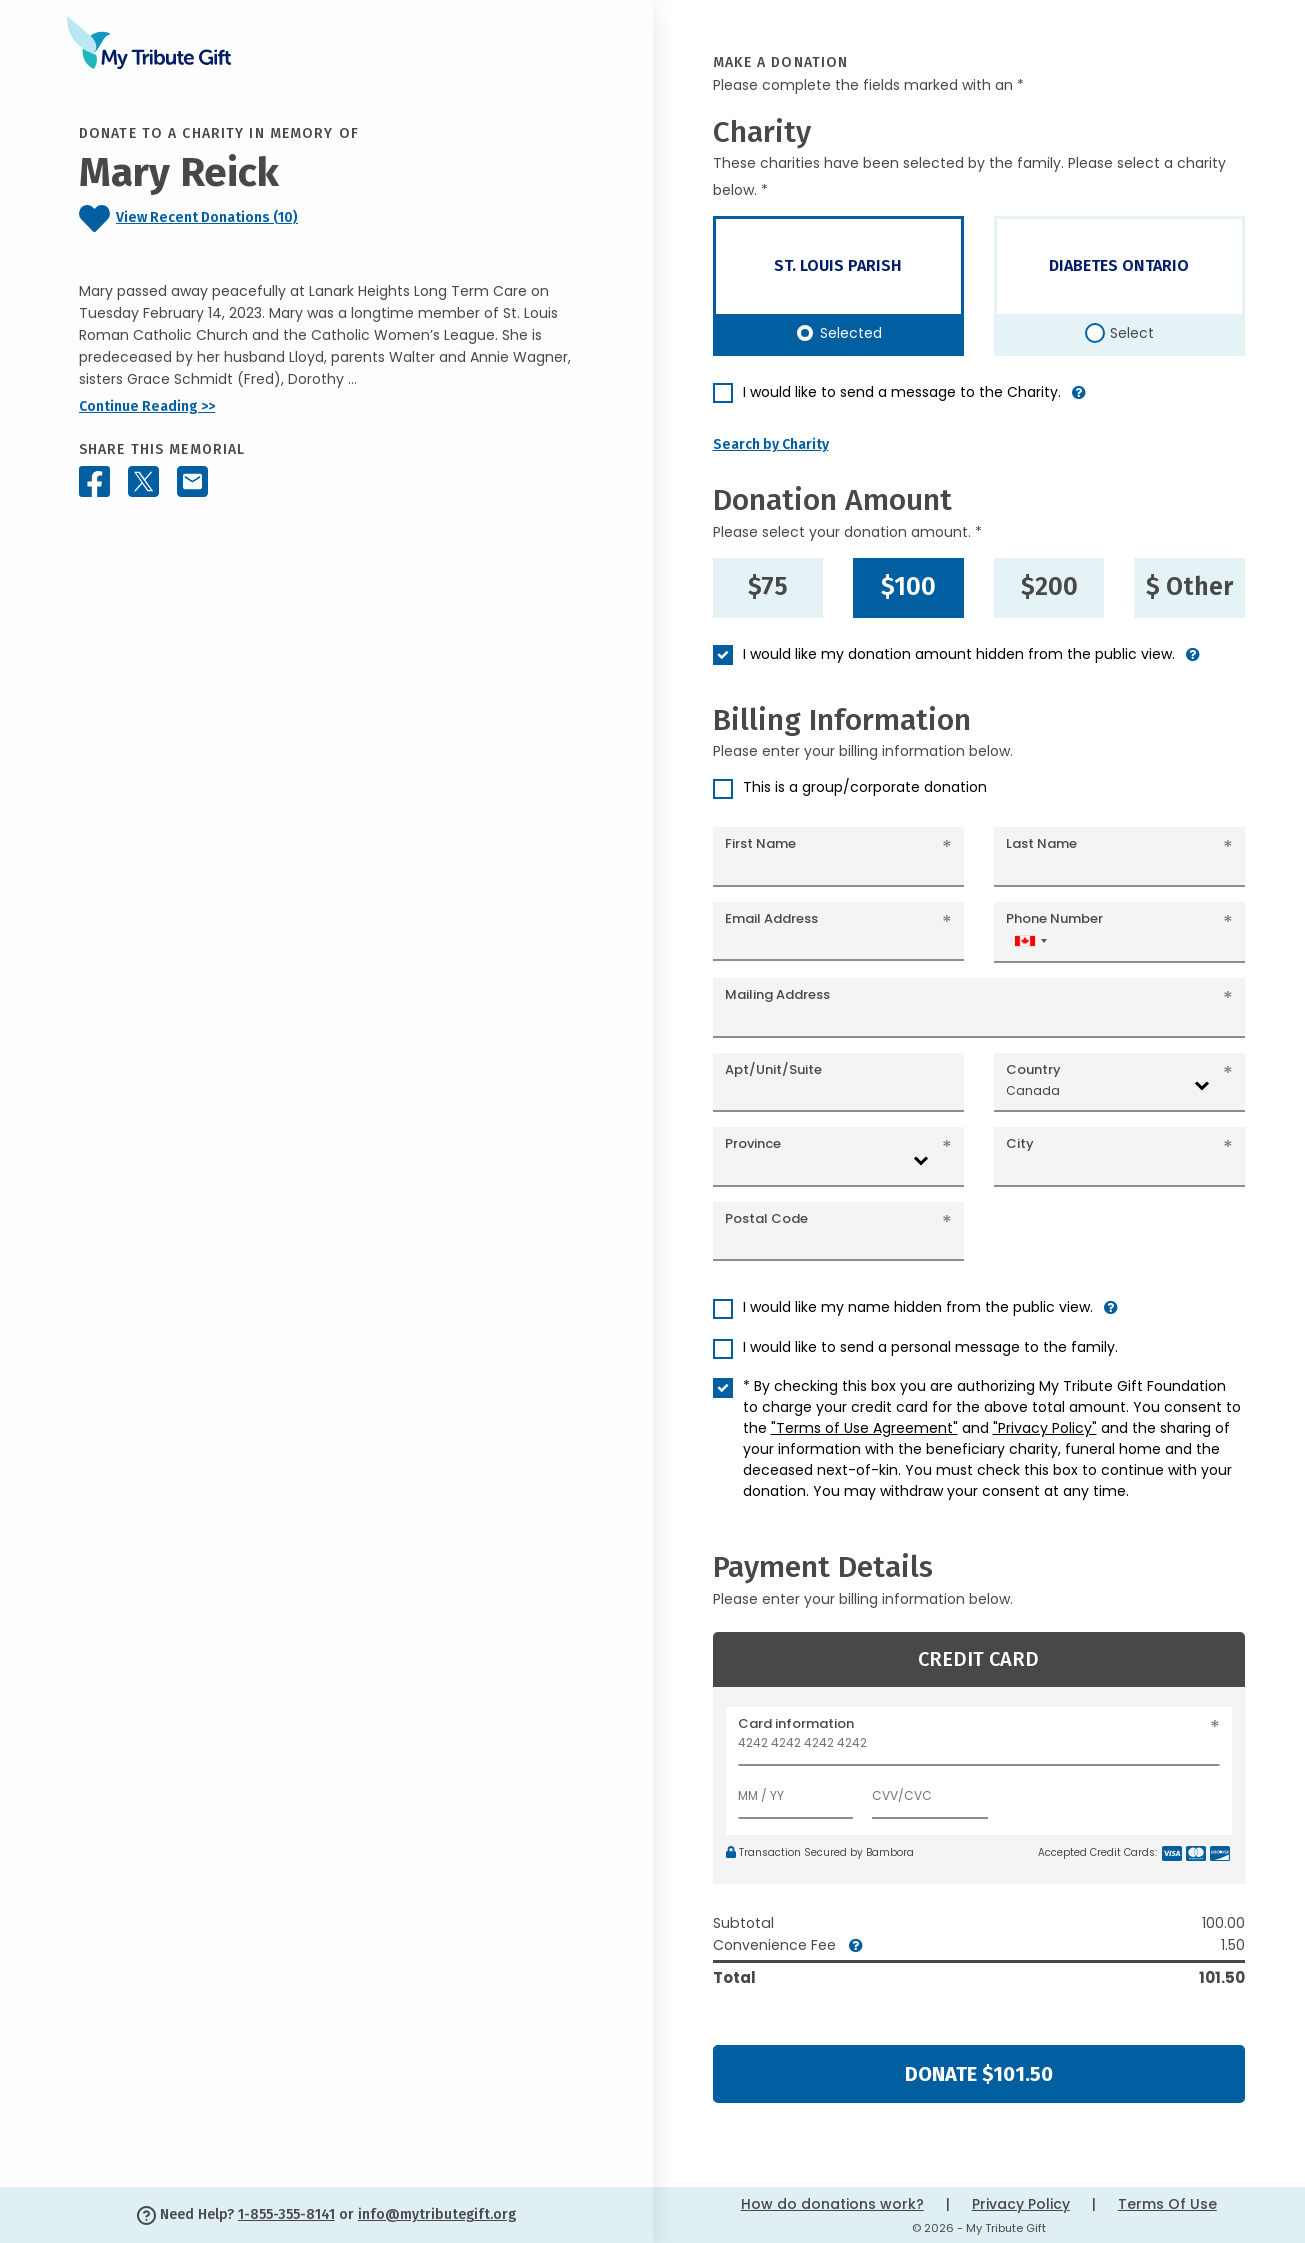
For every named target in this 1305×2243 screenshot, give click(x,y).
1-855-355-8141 (286, 2214)
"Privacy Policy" (1045, 1428)
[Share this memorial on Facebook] (94, 481)
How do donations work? (832, 2204)
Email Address (771, 918)
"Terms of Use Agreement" (864, 1428)
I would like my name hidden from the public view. (918, 1307)
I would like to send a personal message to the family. (930, 1347)
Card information (796, 1723)
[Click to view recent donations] (326, 218)
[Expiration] (796, 1791)
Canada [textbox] (1033, 1090)
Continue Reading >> (147, 406)
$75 (768, 587)
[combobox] (1030, 940)
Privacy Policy (1021, 2204)
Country (1033, 1069)
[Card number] (979, 1748)
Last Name (1041, 843)
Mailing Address (777, 994)
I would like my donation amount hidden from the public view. (959, 654)
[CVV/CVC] (930, 1791)
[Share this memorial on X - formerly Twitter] (143, 481)
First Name (760, 843)
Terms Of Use (1167, 2204)
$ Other (1189, 587)
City (1020, 1143)
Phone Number (1054, 918)
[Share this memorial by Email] (192, 481)
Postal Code (766, 1218)
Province (753, 1143)
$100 (908, 587)
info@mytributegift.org (437, 2214)
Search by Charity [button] (771, 444)
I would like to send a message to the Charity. (902, 392)
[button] (1079, 400)
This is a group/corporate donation (865, 787)
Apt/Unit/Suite (773, 1069)
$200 (1049, 587)
